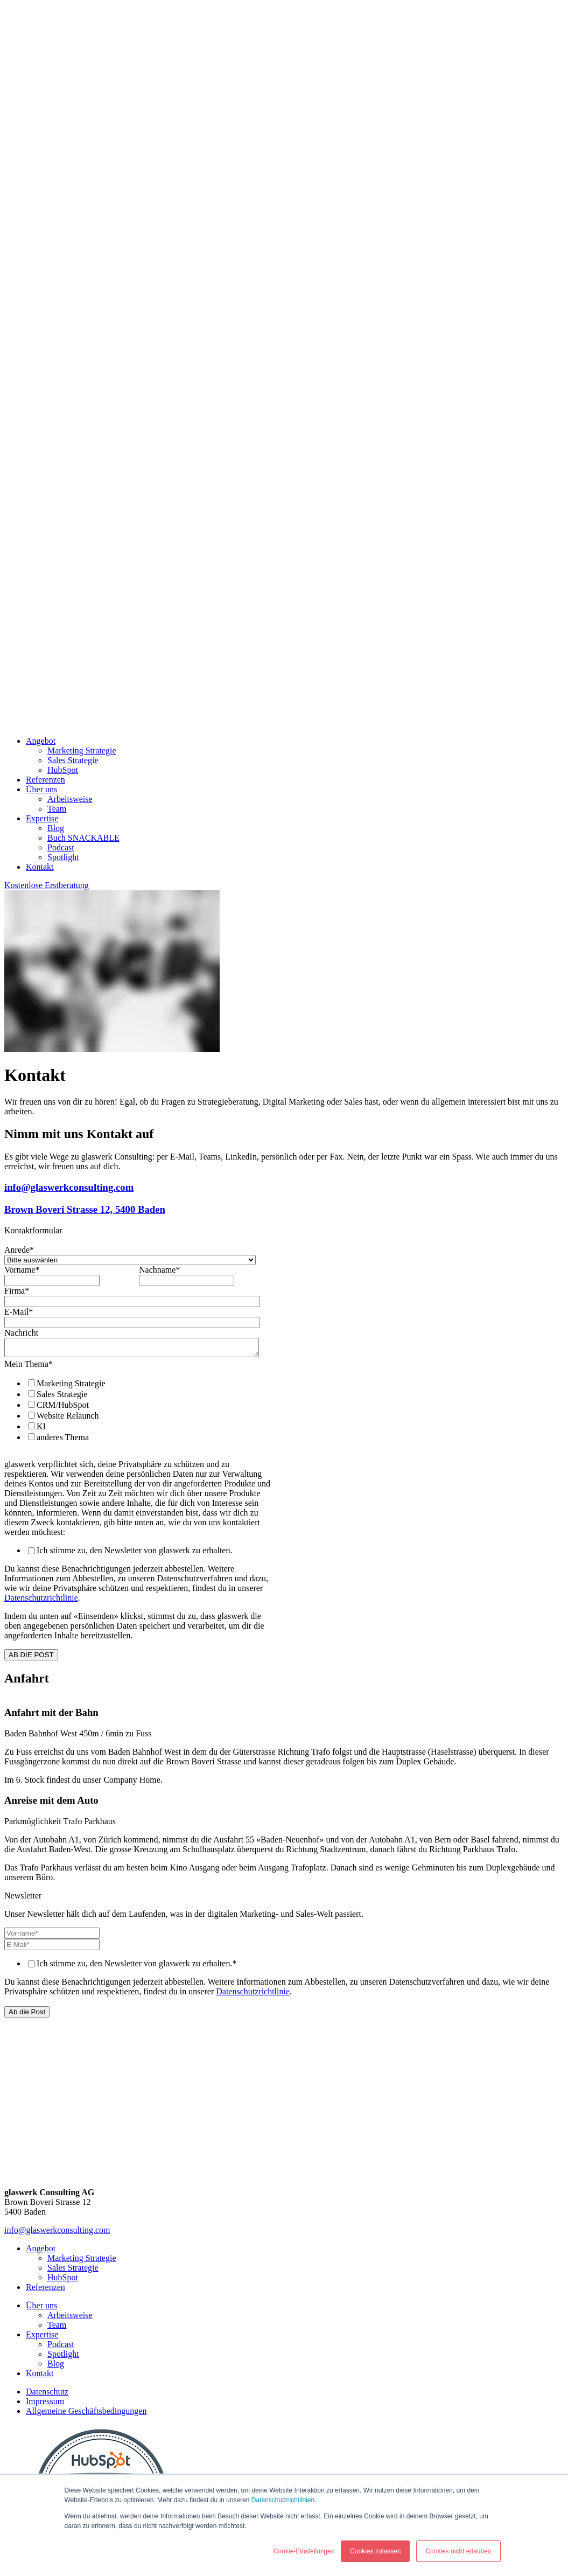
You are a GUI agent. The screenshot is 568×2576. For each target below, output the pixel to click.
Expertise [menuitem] (42, 818)
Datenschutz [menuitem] (47, 2394)
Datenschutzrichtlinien (282, 2500)
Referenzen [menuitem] (45, 779)
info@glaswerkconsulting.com (57, 2233)
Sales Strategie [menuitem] (73, 760)
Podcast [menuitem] (60, 847)
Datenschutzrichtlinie (41, 1600)
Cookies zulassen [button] (375, 2551)
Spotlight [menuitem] (63, 857)
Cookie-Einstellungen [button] (304, 2551)
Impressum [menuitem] (45, 2404)
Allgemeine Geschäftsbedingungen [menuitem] (86, 2414)
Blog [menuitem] (55, 828)
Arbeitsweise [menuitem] (70, 799)
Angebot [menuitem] (40, 740)
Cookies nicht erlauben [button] (458, 2551)
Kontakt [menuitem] (40, 866)
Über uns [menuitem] (41, 789)
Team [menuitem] (56, 808)
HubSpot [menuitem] (62, 769)
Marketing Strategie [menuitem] (81, 750)
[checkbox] (136, 1413)
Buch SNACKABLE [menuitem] (83, 837)
